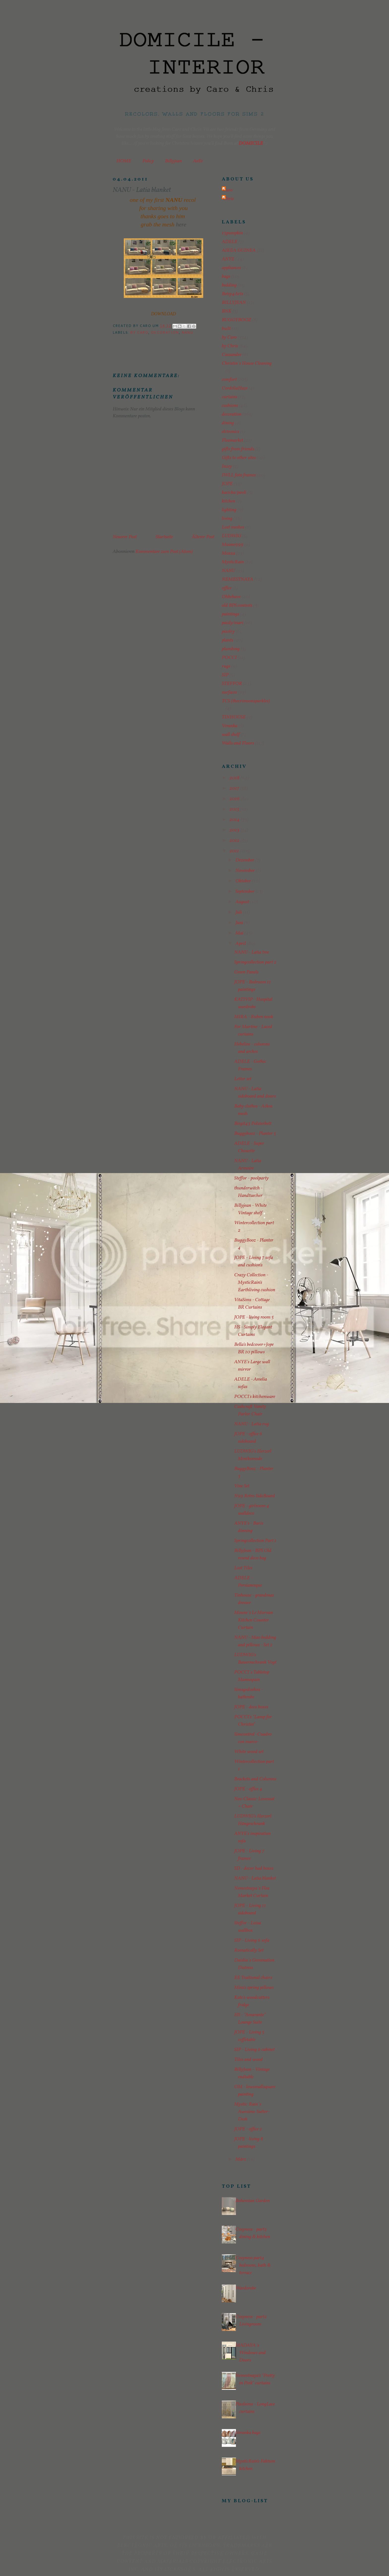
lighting (229, 509)
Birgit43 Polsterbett (252, 1123)
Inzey (227, 466)
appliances (231, 267)
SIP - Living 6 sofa (251, 1940)
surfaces (229, 692)
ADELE (229, 241)
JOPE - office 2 (248, 2129)
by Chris (230, 346)
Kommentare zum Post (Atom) (164, 551)
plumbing (231, 648)
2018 (234, 778)
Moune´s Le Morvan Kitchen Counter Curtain (253, 1620)
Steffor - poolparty (251, 1178)
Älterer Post (203, 537)
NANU (187, 332)
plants (227, 640)
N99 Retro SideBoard (254, 1496)
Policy (148, 161)
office (226, 588)
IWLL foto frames (239, 475)
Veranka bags (247, 2432)
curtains (229, 397)
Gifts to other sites (239, 457)
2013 (234, 830)
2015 (234, 809)
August (242, 901)
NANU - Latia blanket (255, 1878)
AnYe (198, 161)
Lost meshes (233, 527)
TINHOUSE (234, 717)
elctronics (230, 431)
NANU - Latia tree (251, 952)
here (181, 224)
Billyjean (173, 161)
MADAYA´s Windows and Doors (250, 2353)
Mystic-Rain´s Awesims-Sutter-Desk (252, 2112)
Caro (227, 190)
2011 (234, 851)
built (226, 328)
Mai (239, 933)
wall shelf (231, 734)
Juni (239, 922)
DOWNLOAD (163, 313)
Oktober (243, 881)
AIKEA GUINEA (239, 250)
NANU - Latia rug (251, 1424)
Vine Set (241, 1486)
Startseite (164, 537)
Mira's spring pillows (254, 1987)
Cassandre (231, 354)
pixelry (228, 631)
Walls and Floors (238, 743)
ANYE (228, 259)
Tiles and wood (248, 2059)
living (227, 518)
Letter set (242, 1078)
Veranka (229, 725)
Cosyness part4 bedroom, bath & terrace (253, 2265)
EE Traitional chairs (253, 1977)
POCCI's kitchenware (254, 1396)
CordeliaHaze (235, 388)
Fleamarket (232, 440)
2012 (234, 840)
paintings (230, 614)
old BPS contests (237, 605)
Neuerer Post (125, 537)
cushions (230, 405)
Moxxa (228, 553)
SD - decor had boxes (253, 1868)
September (245, 891)
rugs (226, 666)
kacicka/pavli (234, 492)
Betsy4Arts (232, 293)
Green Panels (246, 972)
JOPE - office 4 (248, 1789)
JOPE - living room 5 (254, 1317)
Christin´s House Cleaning (247, 363)
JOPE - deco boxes (251, 1707)
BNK (226, 311)
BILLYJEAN (234, 302)
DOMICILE (251, 143)
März (241, 2159)
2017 (234, 788)
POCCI (229, 657)
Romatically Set (248, 1950)
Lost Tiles (243, 1568)
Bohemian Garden (252, 2200)
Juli (239, 912)
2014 (235, 819)
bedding (229, 285)
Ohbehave (231, 596)
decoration (165, 332)
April (241, 943)
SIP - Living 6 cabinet (254, 2049)
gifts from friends (238, 449)
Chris (228, 198)
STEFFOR (232, 683)
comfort (229, 379)
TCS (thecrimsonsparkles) (246, 701)
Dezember (245, 860)
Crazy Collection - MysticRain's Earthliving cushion (254, 1282)
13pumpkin (232, 233)
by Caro (139, 332)
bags (226, 276)
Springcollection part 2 (255, 962)
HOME (123, 161)
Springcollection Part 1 (255, 1540)
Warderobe (245, 2288)
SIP (225, 675)
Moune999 (232, 544)
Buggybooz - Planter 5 (255, 1133)
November (245, 870)
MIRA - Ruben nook (253, 1016)
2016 (235, 798)
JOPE (227, 483)
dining (228, 423)
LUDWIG (231, 536)
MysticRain (233, 562)
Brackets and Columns (255, 1779)
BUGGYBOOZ (236, 320)
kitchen (228, 501)
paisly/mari (232, 622)
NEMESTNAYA (237, 579)
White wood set (248, 1751)
